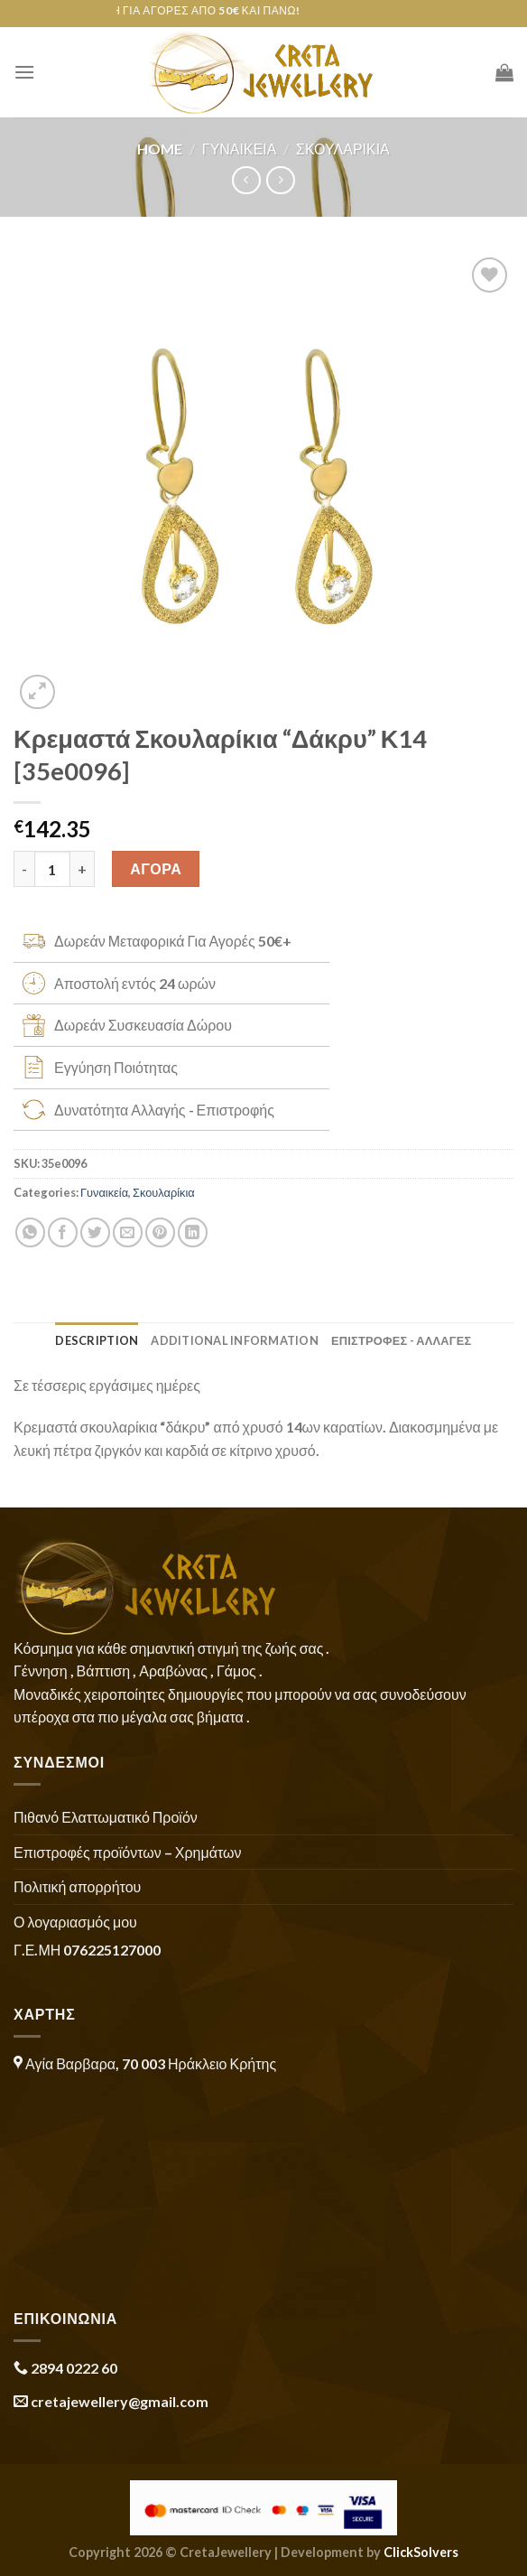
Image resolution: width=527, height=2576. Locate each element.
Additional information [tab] (235, 1340)
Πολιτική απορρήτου (77, 1886)
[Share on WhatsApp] (30, 1232)
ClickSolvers (421, 2552)
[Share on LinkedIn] (193, 1232)
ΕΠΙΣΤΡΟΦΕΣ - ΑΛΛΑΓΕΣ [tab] (401, 1340)
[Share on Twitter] (95, 1232)
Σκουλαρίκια (343, 148)
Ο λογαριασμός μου (75, 1921)
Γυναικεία (239, 148)
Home (159, 148)
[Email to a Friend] (128, 1232)
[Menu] (24, 72)
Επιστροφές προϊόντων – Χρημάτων (127, 1852)
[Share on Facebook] (63, 1232)
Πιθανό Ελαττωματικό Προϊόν (106, 1816)
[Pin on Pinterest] (160, 1232)
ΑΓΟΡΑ (155, 868)
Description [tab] (96, 1340)
